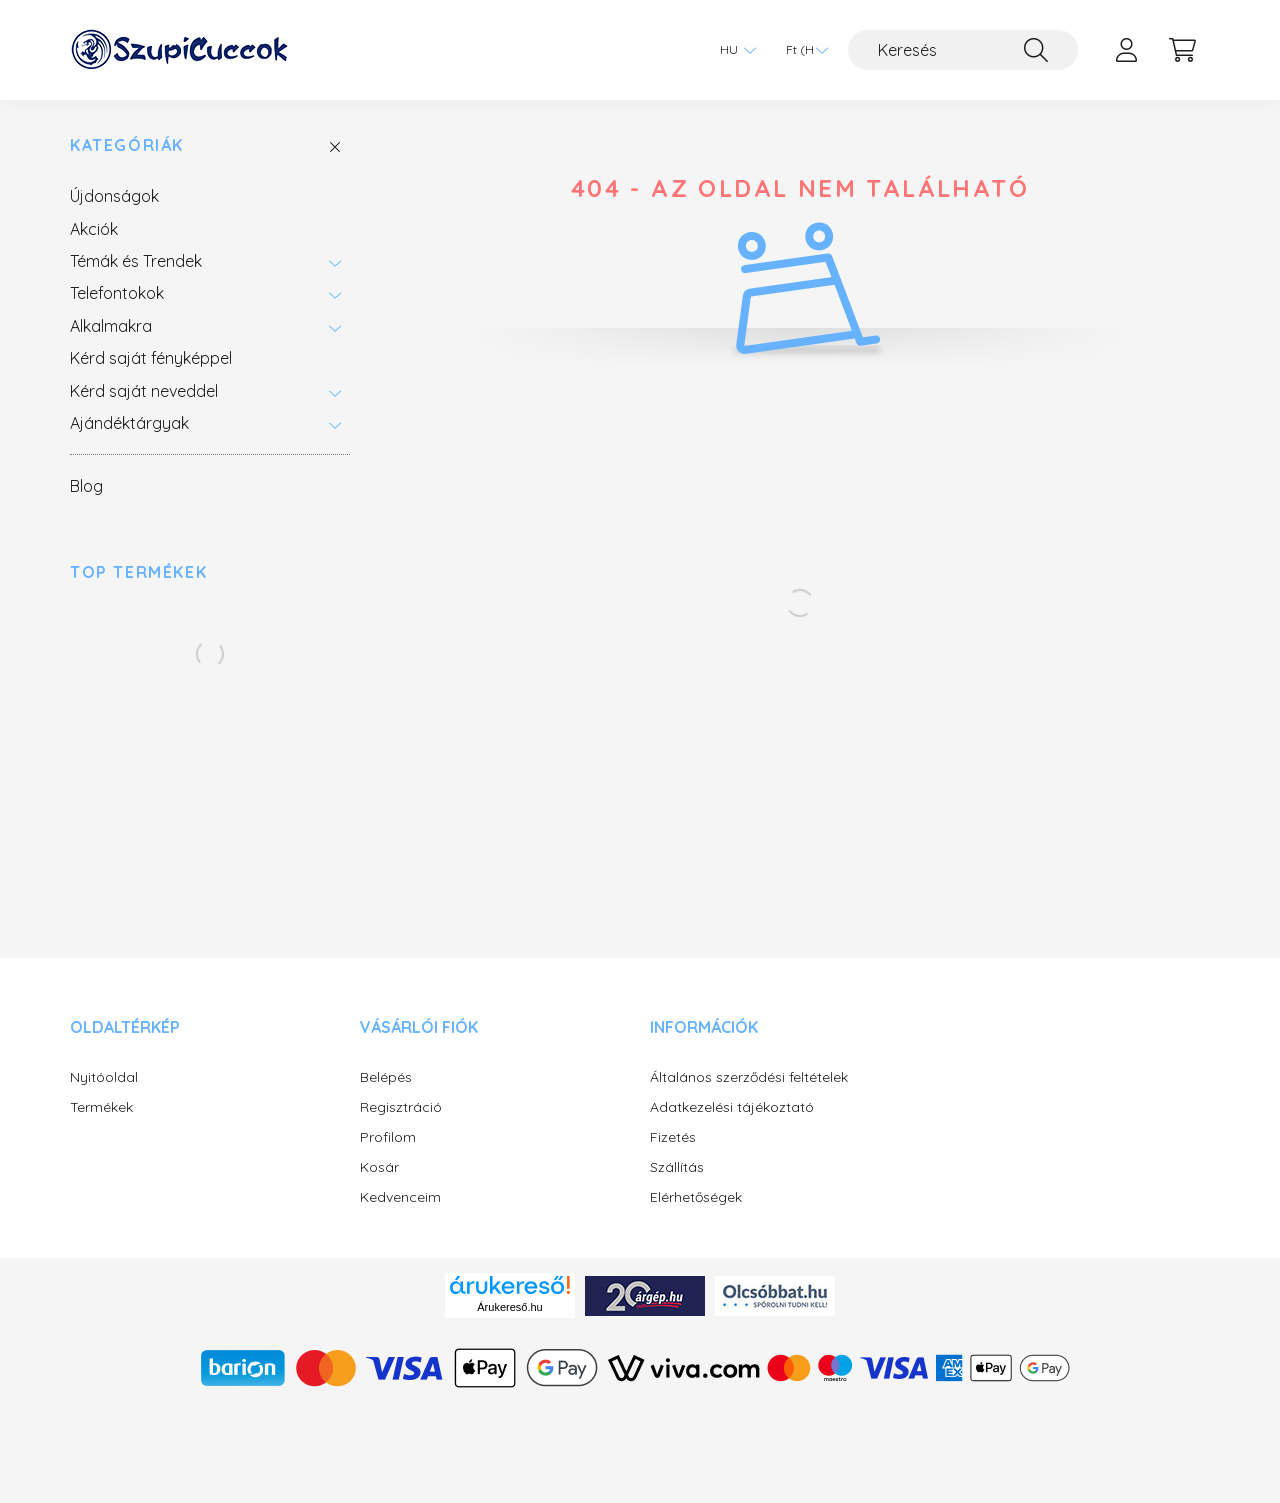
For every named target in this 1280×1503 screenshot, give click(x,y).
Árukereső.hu (509, 1307)
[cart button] (1182, 50)
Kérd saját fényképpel (151, 358)
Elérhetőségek (696, 1197)
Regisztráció (401, 1107)
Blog (86, 486)
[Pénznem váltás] (802, 50)
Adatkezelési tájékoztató (732, 1107)
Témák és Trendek (136, 261)
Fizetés (673, 1137)
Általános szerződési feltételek (749, 1077)
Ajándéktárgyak (129, 423)
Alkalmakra (111, 326)
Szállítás (677, 1167)
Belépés (386, 1077)
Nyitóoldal (104, 1077)
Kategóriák (127, 145)
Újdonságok (114, 196)
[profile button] (1126, 50)
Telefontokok (117, 293)
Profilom (388, 1137)
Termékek (101, 1107)
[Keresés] (963, 50)
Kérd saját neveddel (144, 391)
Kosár (379, 1167)
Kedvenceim (400, 1197)
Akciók (94, 229)
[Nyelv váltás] (733, 50)
